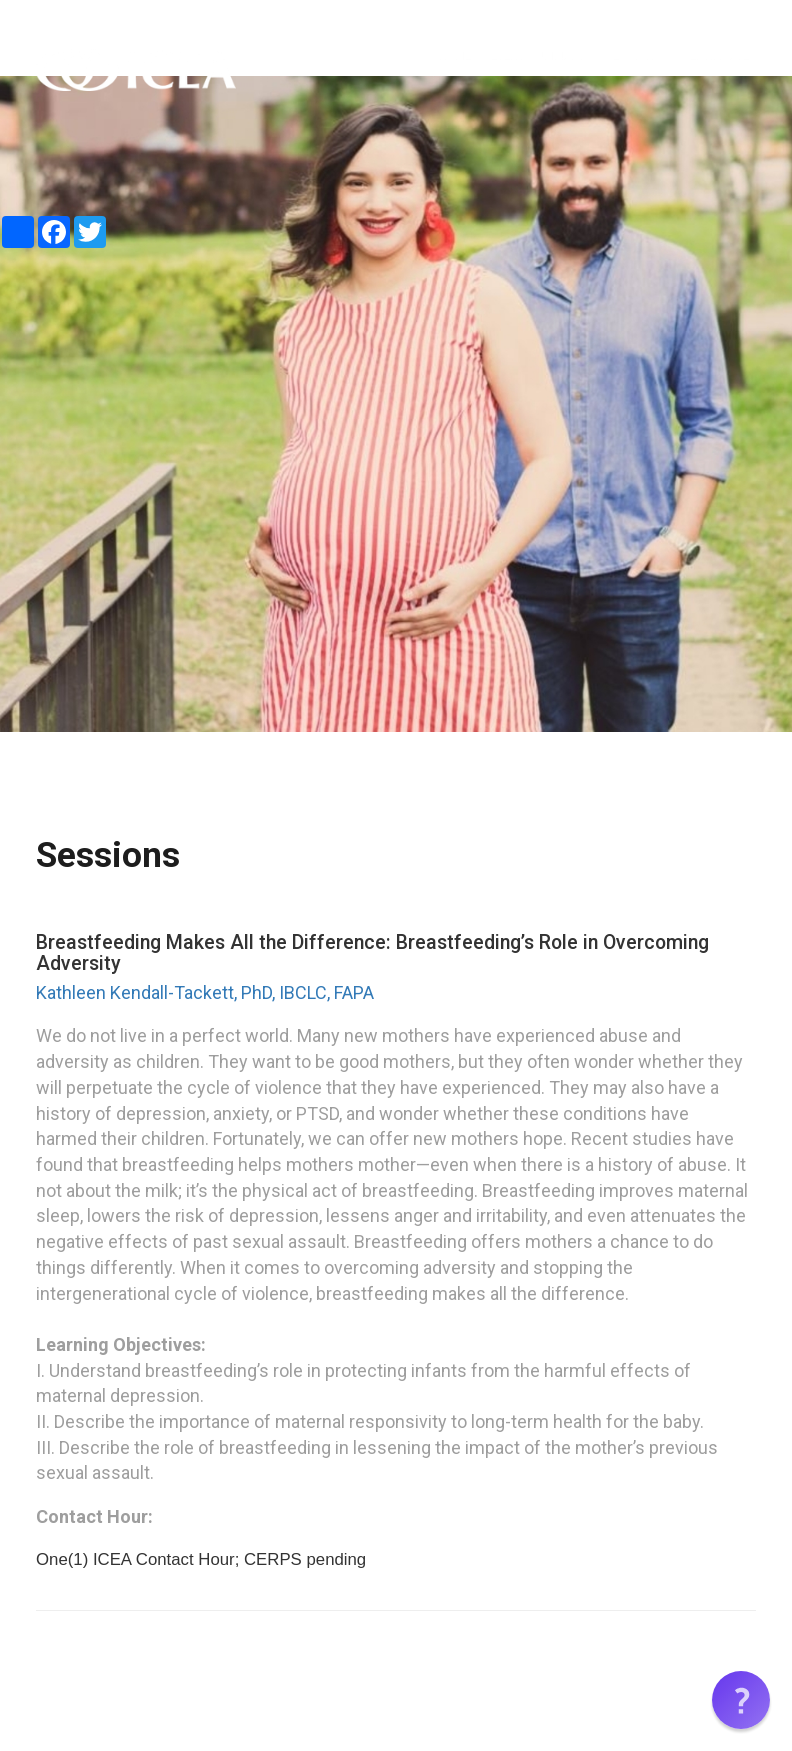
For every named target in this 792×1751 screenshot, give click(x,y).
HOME (454, 55)
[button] (740, 1699)
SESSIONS (632, 55)
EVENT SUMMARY (537, 55)
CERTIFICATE (714, 55)
